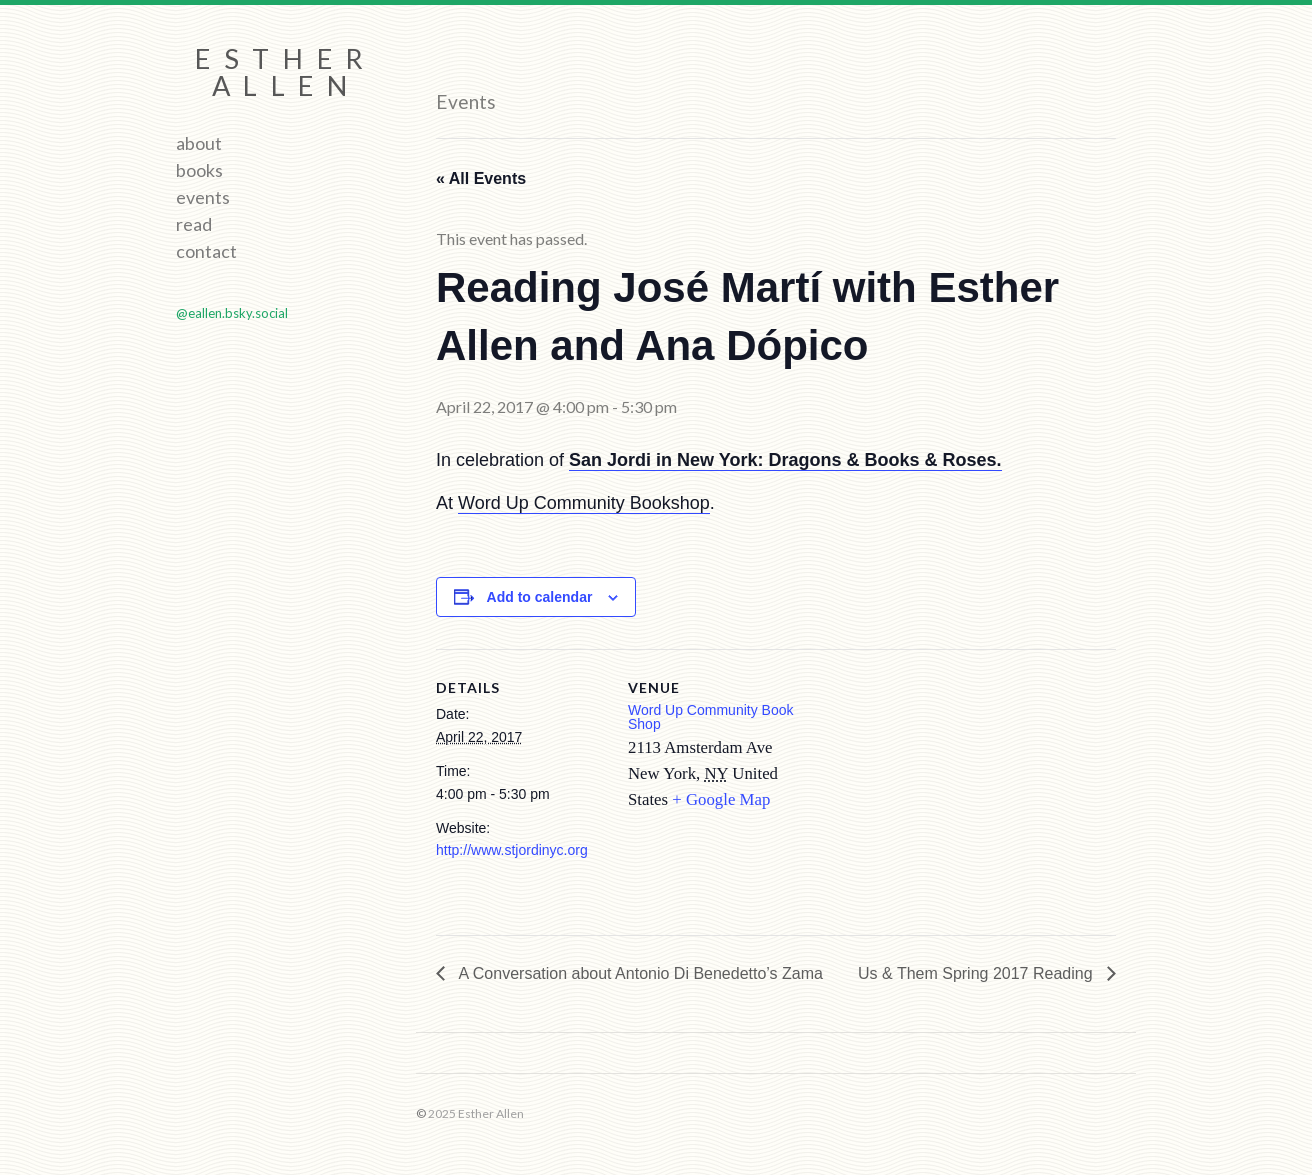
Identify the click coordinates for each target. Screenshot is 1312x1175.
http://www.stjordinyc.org (512, 850)
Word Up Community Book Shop (710, 717)
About (199, 143)
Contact (206, 251)
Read (194, 224)
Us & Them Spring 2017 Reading (977, 973)
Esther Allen (286, 72)
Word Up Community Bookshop (584, 503)
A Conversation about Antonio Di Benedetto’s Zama (639, 973)
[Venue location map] (925, 787)
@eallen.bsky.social (232, 313)
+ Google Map (721, 799)
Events (203, 197)
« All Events (481, 178)
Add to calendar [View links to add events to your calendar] (540, 597)
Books (199, 170)
